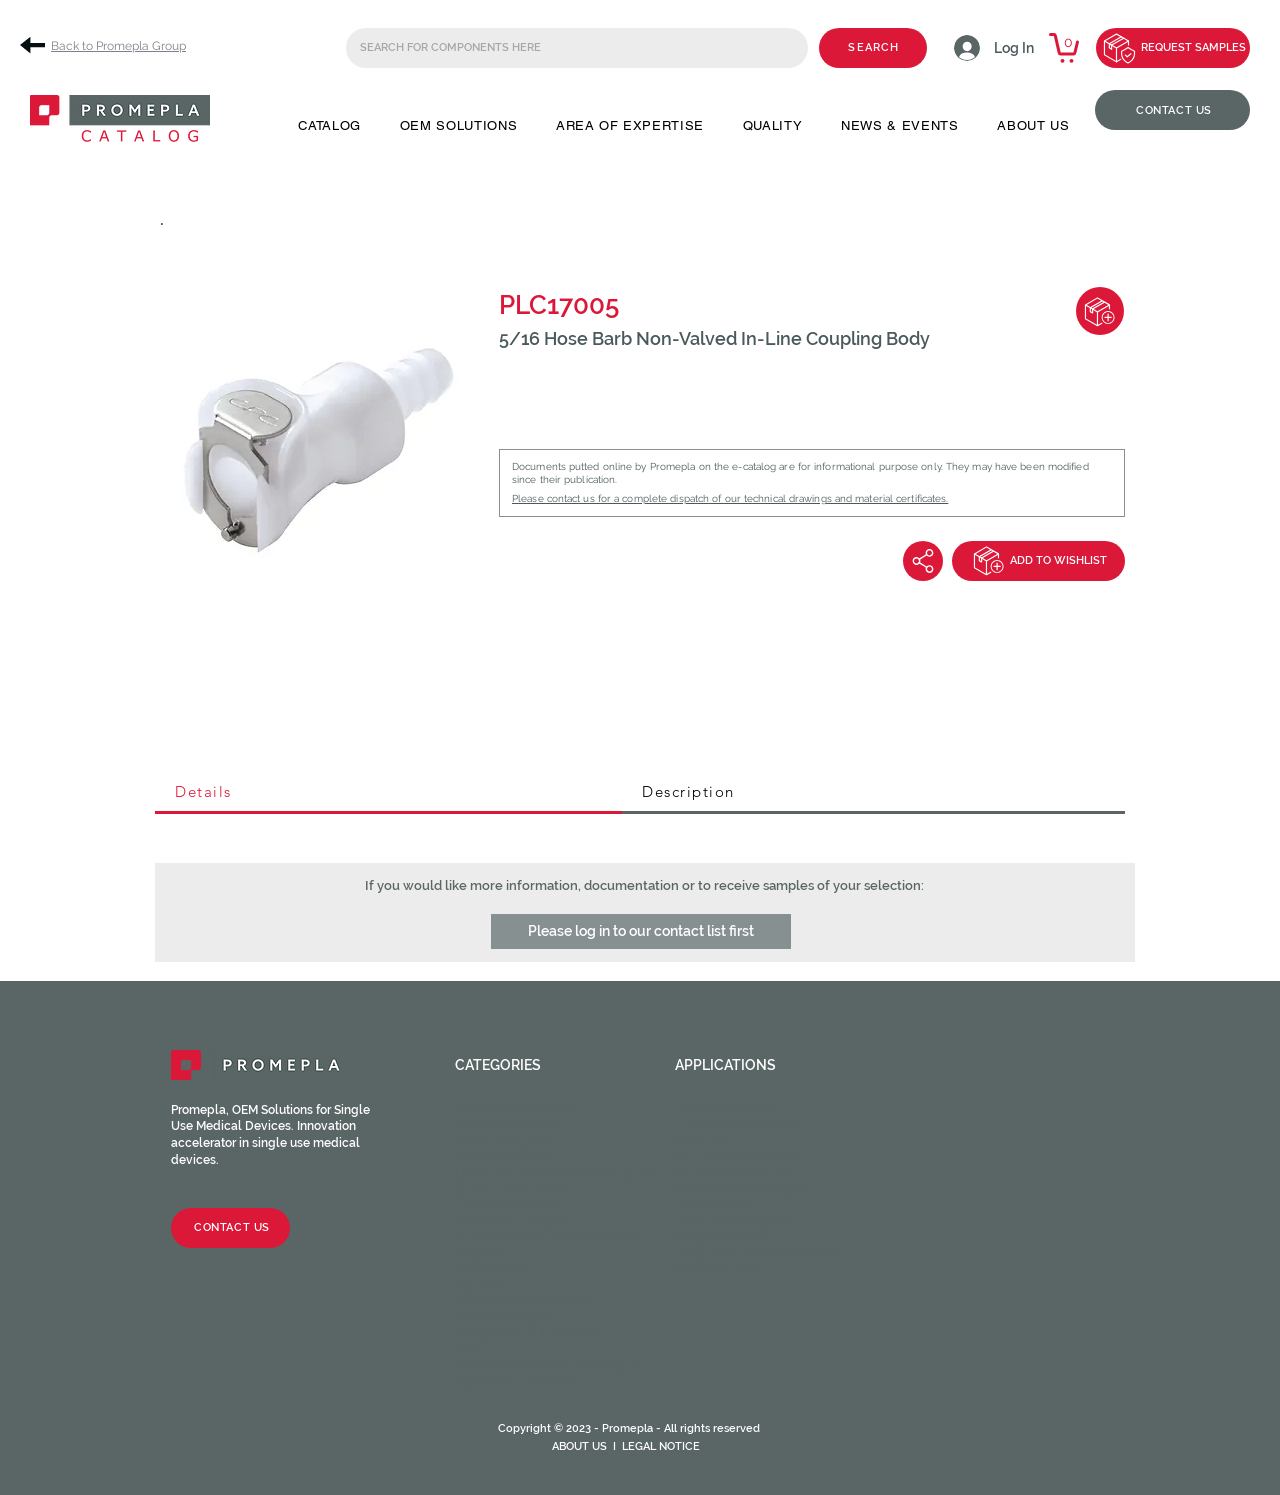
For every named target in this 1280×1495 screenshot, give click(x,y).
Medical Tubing (514, 1382)
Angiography (725, 1110)
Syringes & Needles (528, 1334)
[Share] (923, 561)
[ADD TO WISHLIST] (1038, 561)
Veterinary (717, 1270)
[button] (329, 125)
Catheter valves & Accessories (523, 1310)
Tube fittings (507, 1206)
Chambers (493, 1270)
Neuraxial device (740, 1190)
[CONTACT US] (1172, 110)
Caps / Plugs (504, 1142)
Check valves (504, 1158)
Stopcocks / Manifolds (547, 1238)
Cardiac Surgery (739, 1126)
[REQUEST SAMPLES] (1173, 48)
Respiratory (722, 1238)
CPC (469, 1350)
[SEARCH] (873, 48)
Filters (481, 1286)
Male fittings (507, 1126)
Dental (702, 1142)
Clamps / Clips (511, 1222)
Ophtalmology (732, 1222)
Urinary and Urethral (760, 1254)
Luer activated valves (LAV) (555, 1174)
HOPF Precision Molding (547, 1366)
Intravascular (732, 1174)
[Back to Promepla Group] (110, 45)
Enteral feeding (737, 1158)
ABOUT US (579, 1446)
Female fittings (515, 1110)
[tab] (388, 793)
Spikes (479, 1254)
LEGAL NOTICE (661, 1446)
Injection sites (513, 1190)
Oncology (715, 1206)
